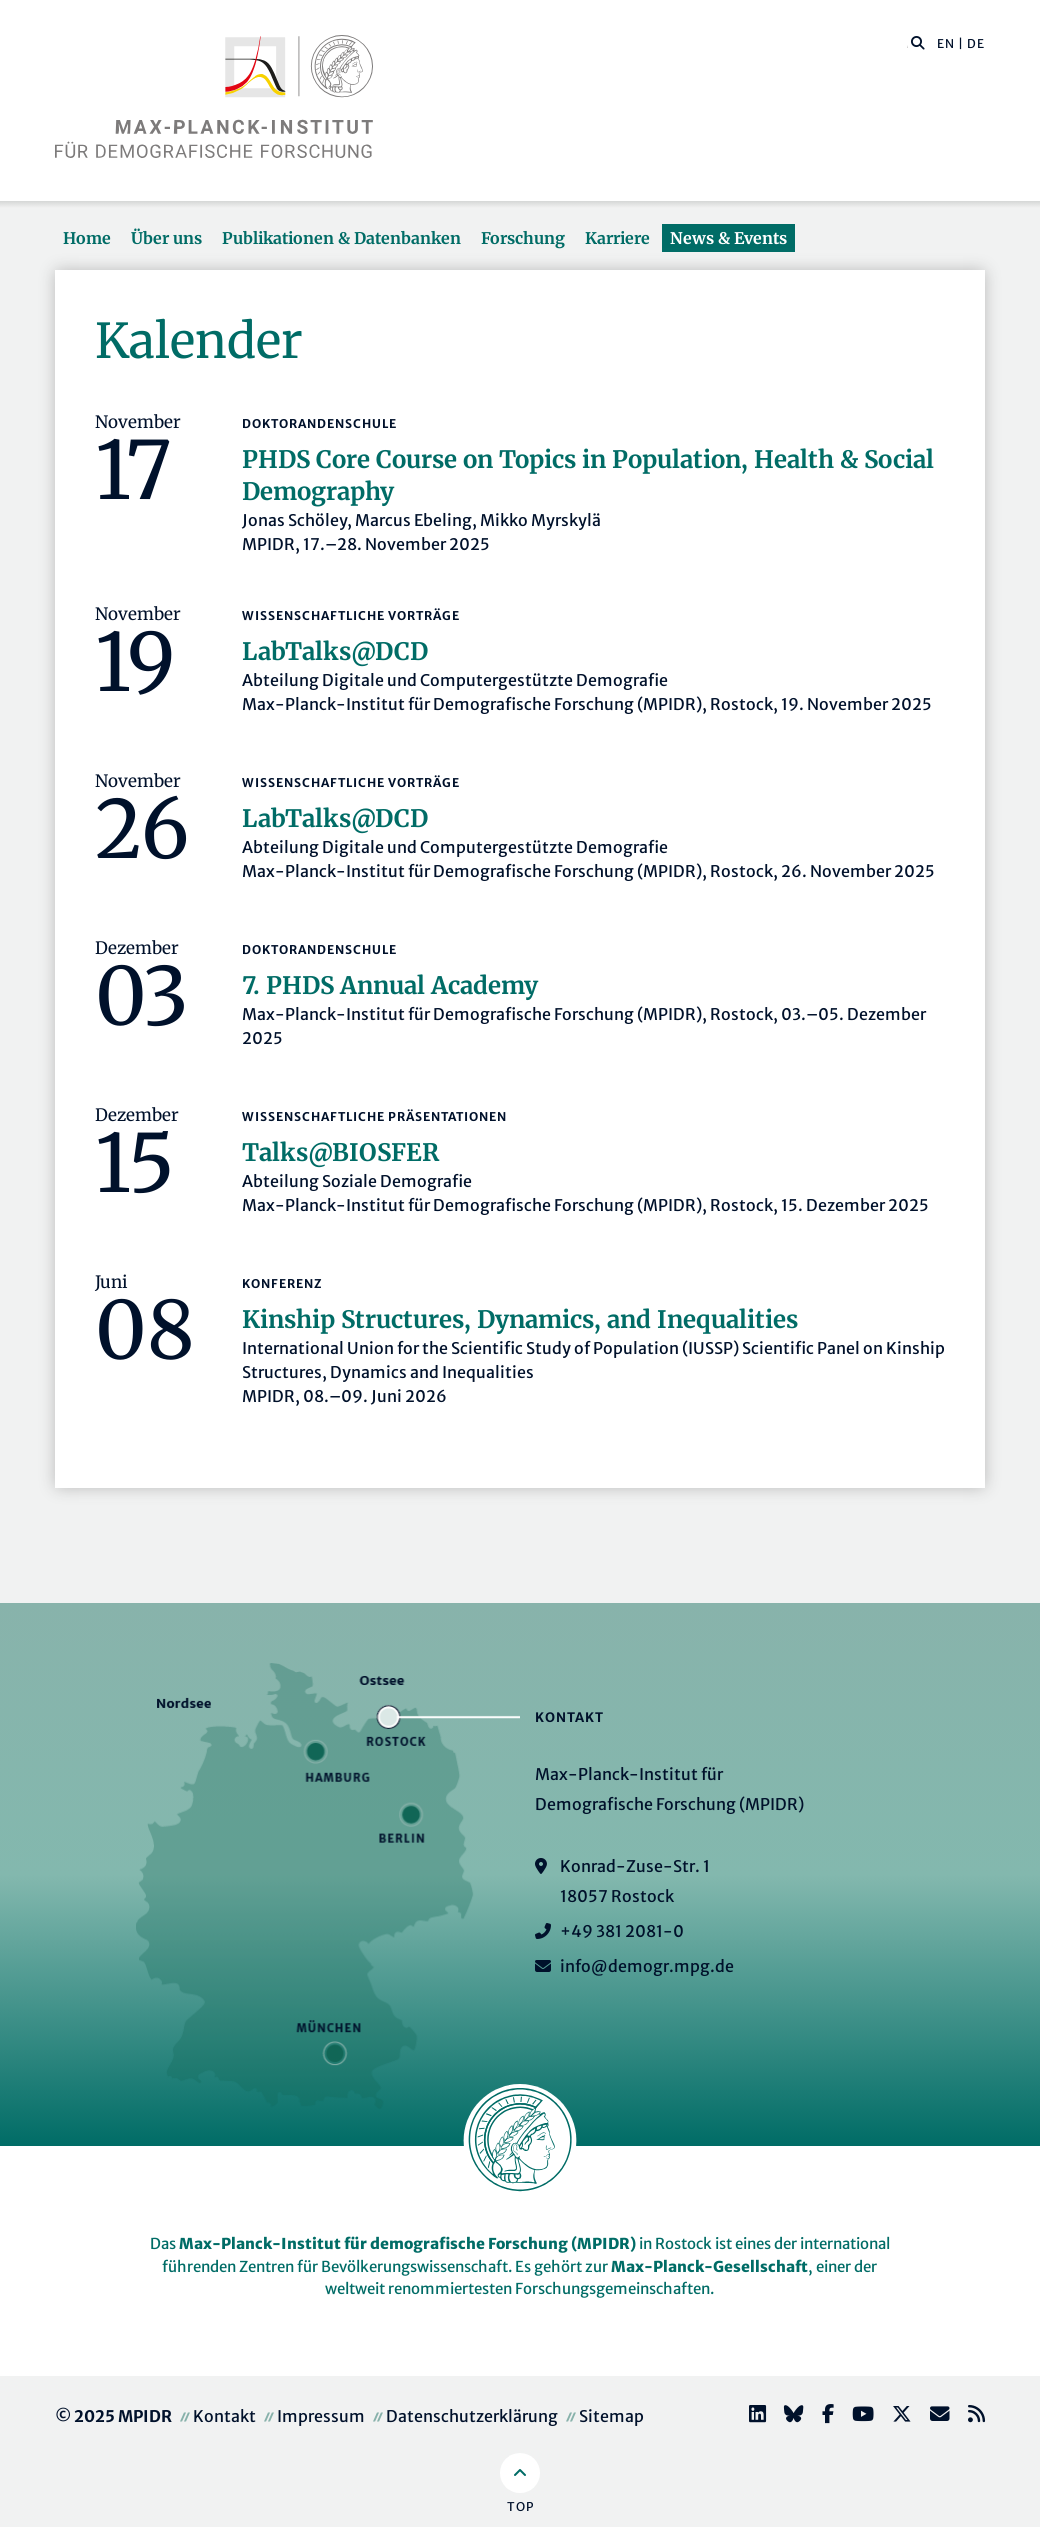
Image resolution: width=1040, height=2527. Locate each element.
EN (946, 43)
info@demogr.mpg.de (647, 1966)
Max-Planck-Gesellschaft (709, 2266)
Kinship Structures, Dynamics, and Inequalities (520, 1319)
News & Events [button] (728, 238)
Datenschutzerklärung (472, 2416)
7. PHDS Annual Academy (390, 985)
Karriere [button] (617, 238)
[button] (918, 42)
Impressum (321, 2416)
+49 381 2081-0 (622, 1931)
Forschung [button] (523, 238)
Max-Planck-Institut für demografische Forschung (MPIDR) (407, 2243)
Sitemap (611, 2416)
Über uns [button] (166, 238)
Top (520, 2506)
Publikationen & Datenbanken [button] (341, 238)
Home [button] (87, 238)
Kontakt (224, 2416)
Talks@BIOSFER (340, 1152)
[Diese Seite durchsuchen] (907, 44)
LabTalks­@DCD (335, 651)
